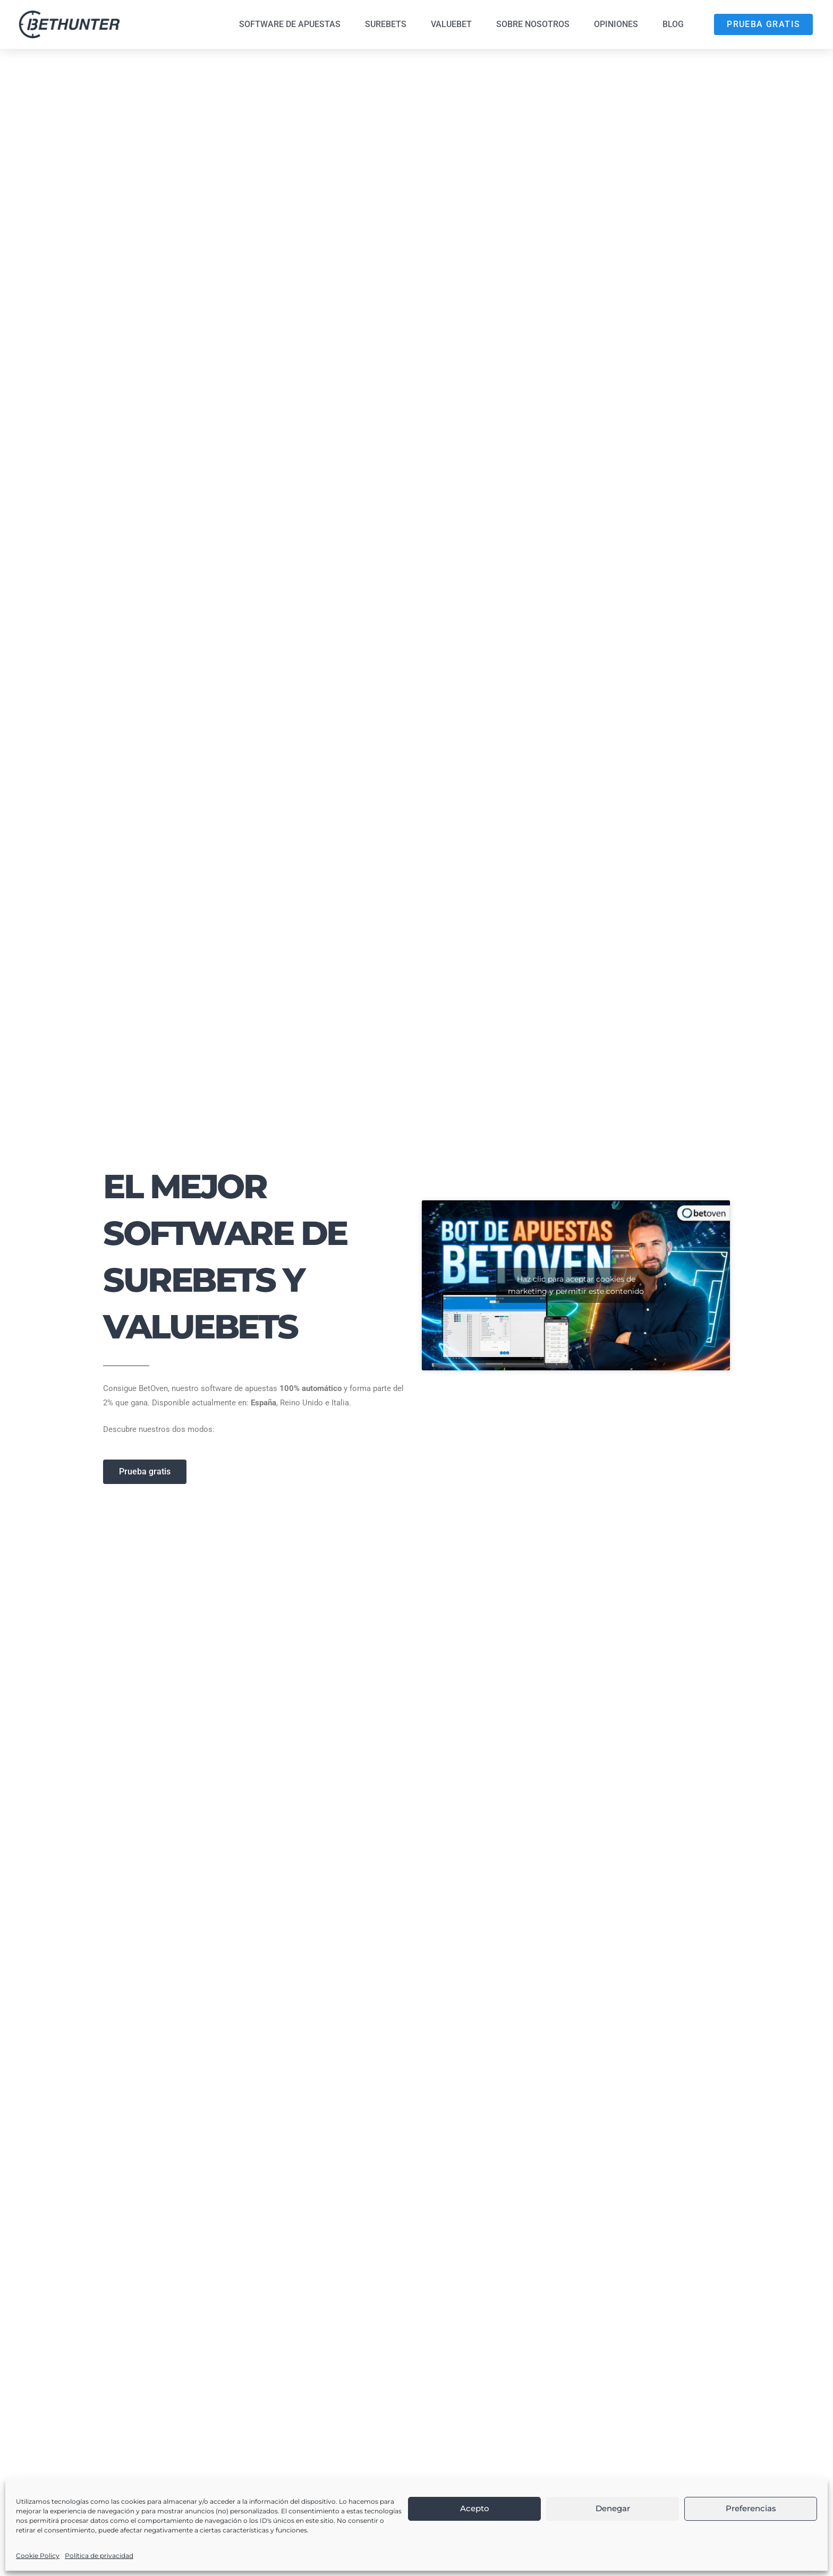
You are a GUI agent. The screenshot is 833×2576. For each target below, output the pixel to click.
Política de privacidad (99, 2556)
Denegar (613, 2508)
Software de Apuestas (290, 24)
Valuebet (451, 24)
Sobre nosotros (533, 24)
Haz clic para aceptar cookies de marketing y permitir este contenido (576, 1285)
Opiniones (616, 24)
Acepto (474, 2508)
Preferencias (751, 2508)
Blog (673, 24)
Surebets (385, 24)
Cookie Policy (38, 2556)
